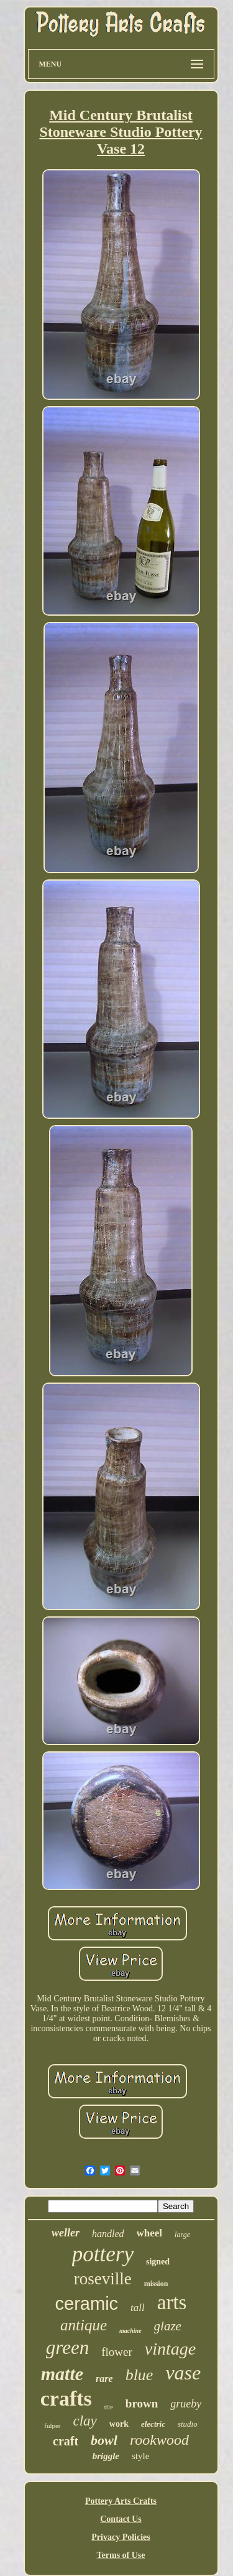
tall (137, 2308)
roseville (103, 2278)
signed (158, 2261)
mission (156, 2283)
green (67, 2347)
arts (172, 2302)
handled (108, 2233)
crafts (66, 2398)
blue (139, 2375)
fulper (52, 2425)
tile (108, 2407)
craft (65, 2441)
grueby (185, 2404)
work (119, 2424)
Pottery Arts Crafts (121, 2501)
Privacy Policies (120, 2537)
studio (188, 2424)
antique (83, 2325)
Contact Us (121, 2519)
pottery (103, 2254)
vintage (170, 2348)
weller (66, 2232)
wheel (150, 2233)
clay (85, 2421)
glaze (167, 2326)
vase (183, 2372)
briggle (106, 2456)
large (182, 2234)
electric (153, 2424)
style (140, 2456)
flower (116, 2351)
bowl (104, 2440)
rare (104, 2378)
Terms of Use (120, 2555)
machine (130, 2330)
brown (142, 2403)
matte (62, 2373)
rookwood (159, 2440)
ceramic (87, 2304)
